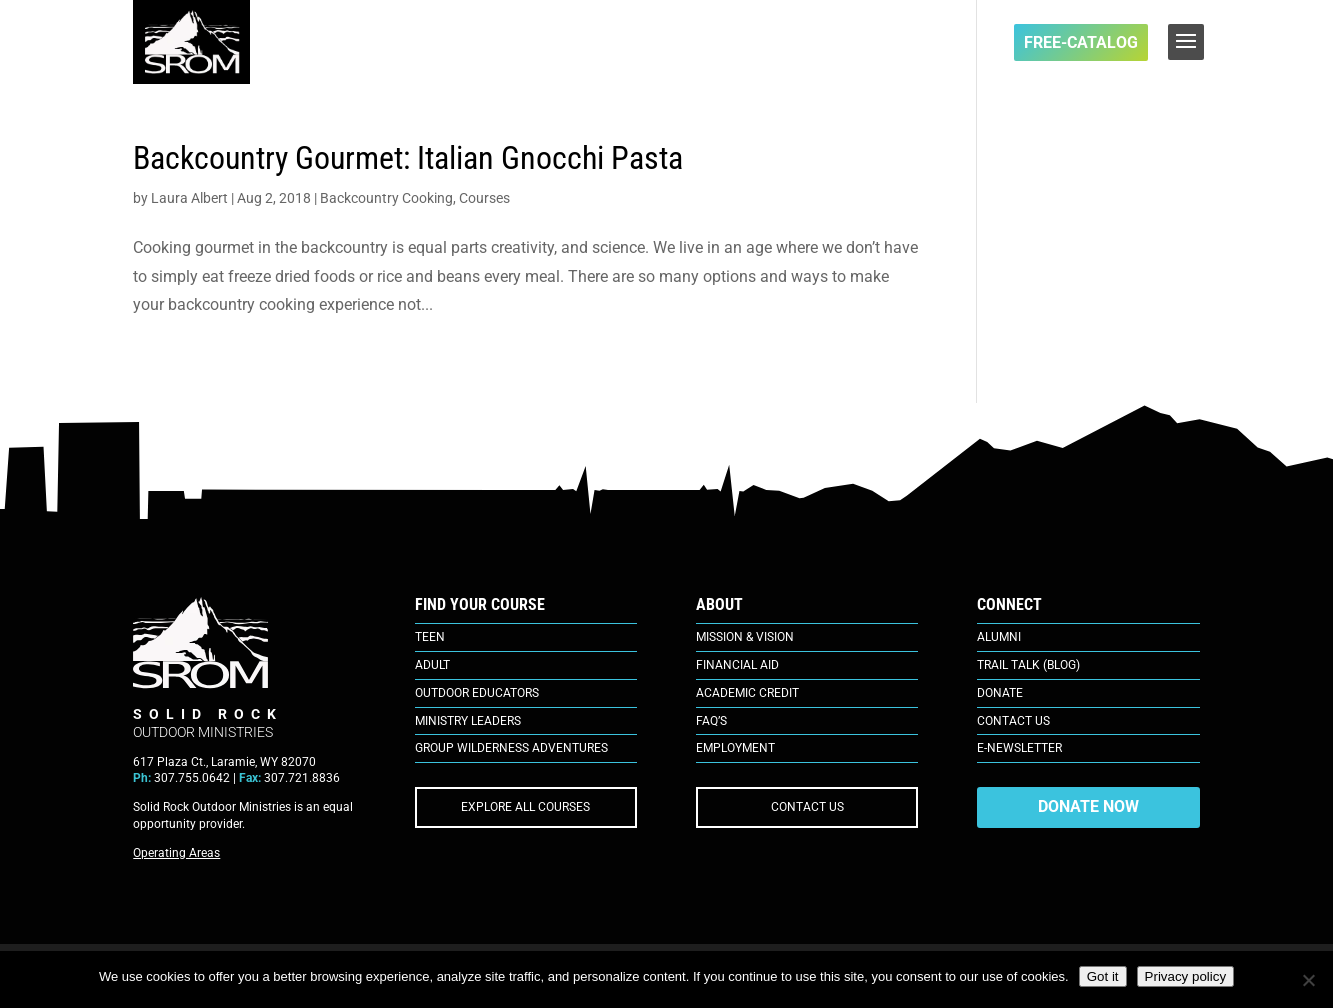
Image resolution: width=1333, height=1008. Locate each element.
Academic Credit (747, 693)
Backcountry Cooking (386, 198)
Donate (1000, 693)
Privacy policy (1185, 976)
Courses (484, 198)
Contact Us (1013, 721)
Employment (735, 748)
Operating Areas (176, 853)
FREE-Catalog (1081, 42)
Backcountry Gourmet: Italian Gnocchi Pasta (408, 158)
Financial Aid (737, 665)
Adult (432, 665)
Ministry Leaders (468, 721)
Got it (1103, 976)
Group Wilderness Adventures (511, 748)
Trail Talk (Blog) (1028, 665)
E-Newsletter (1019, 748)
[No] (1308, 980)
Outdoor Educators (477, 693)
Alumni (999, 637)
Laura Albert (189, 198)
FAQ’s (711, 721)
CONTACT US (807, 807)
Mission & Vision (745, 637)
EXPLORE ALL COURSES (525, 807)
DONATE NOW (1088, 806)
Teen (430, 637)
